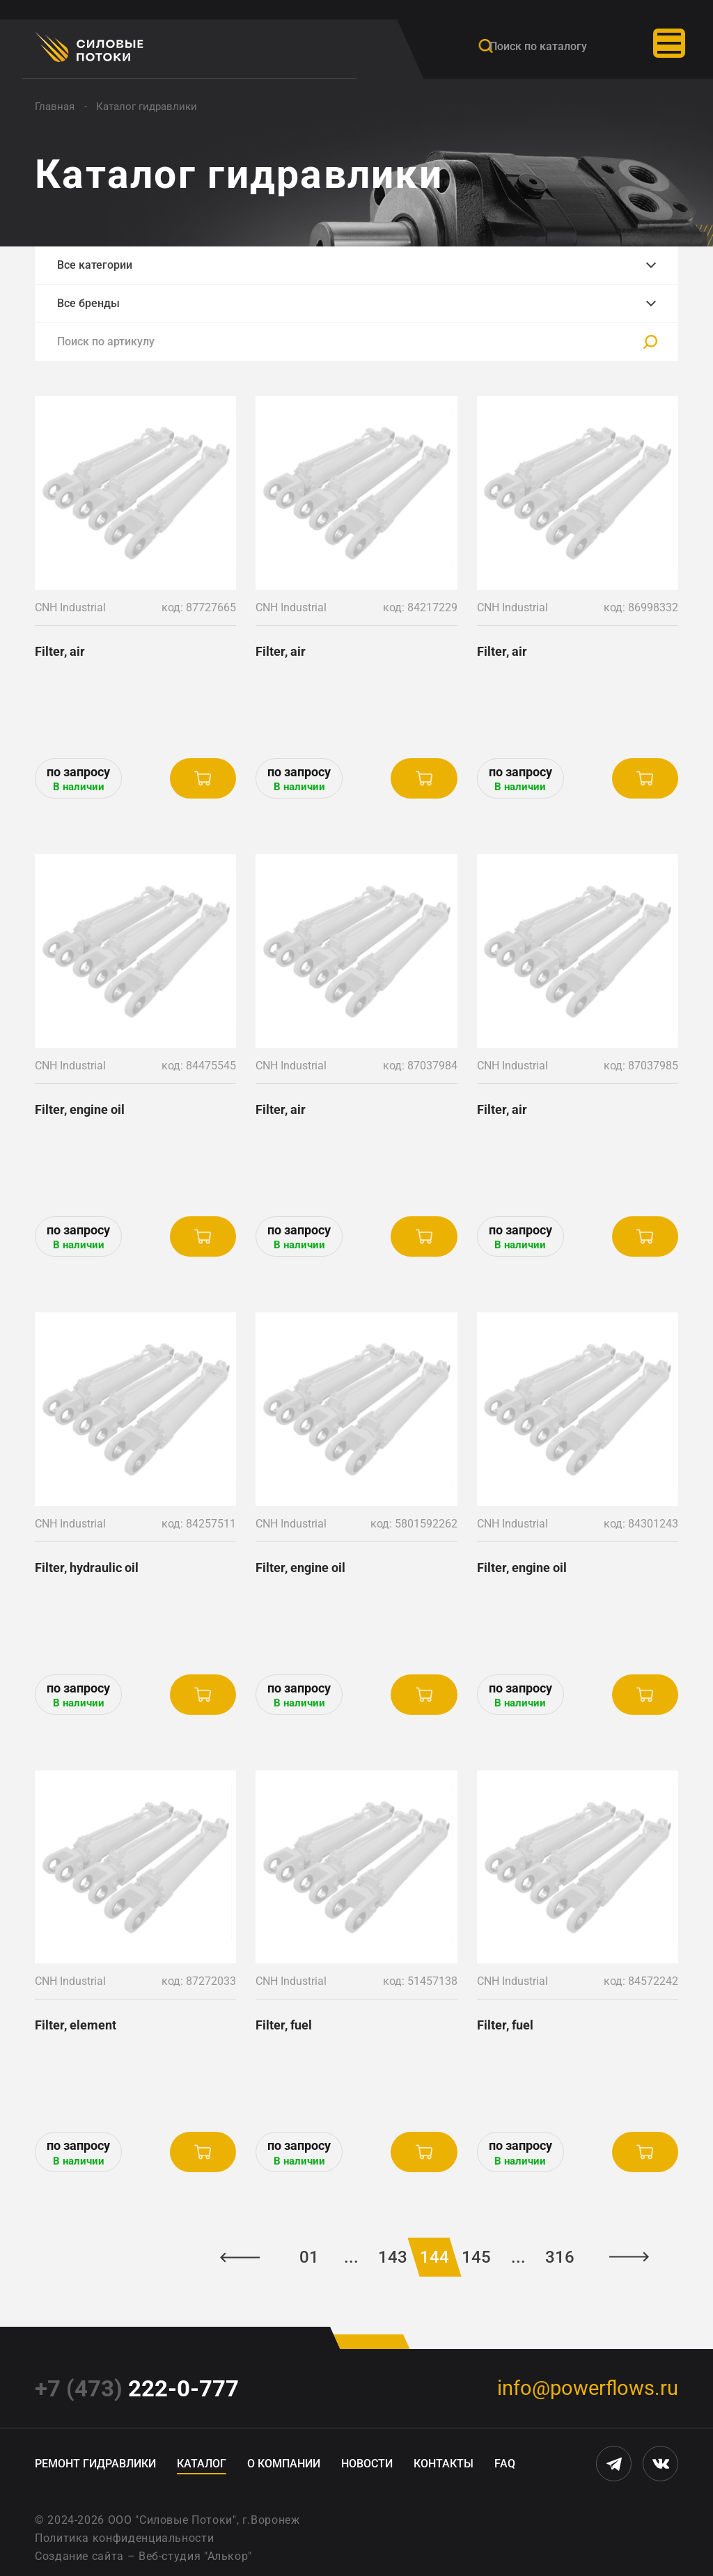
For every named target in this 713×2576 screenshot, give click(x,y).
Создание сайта (79, 2556)
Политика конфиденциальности (124, 2538)
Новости (367, 2463)
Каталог (201, 2463)
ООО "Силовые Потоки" (172, 2520)
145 (476, 2257)
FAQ (504, 2463)
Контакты (443, 2463)
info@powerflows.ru (587, 2388)
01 (309, 2257)
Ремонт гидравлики (95, 2463)
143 (392, 2257)
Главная (55, 106)
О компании (283, 2463)
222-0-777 (137, 2388)
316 (559, 2257)
